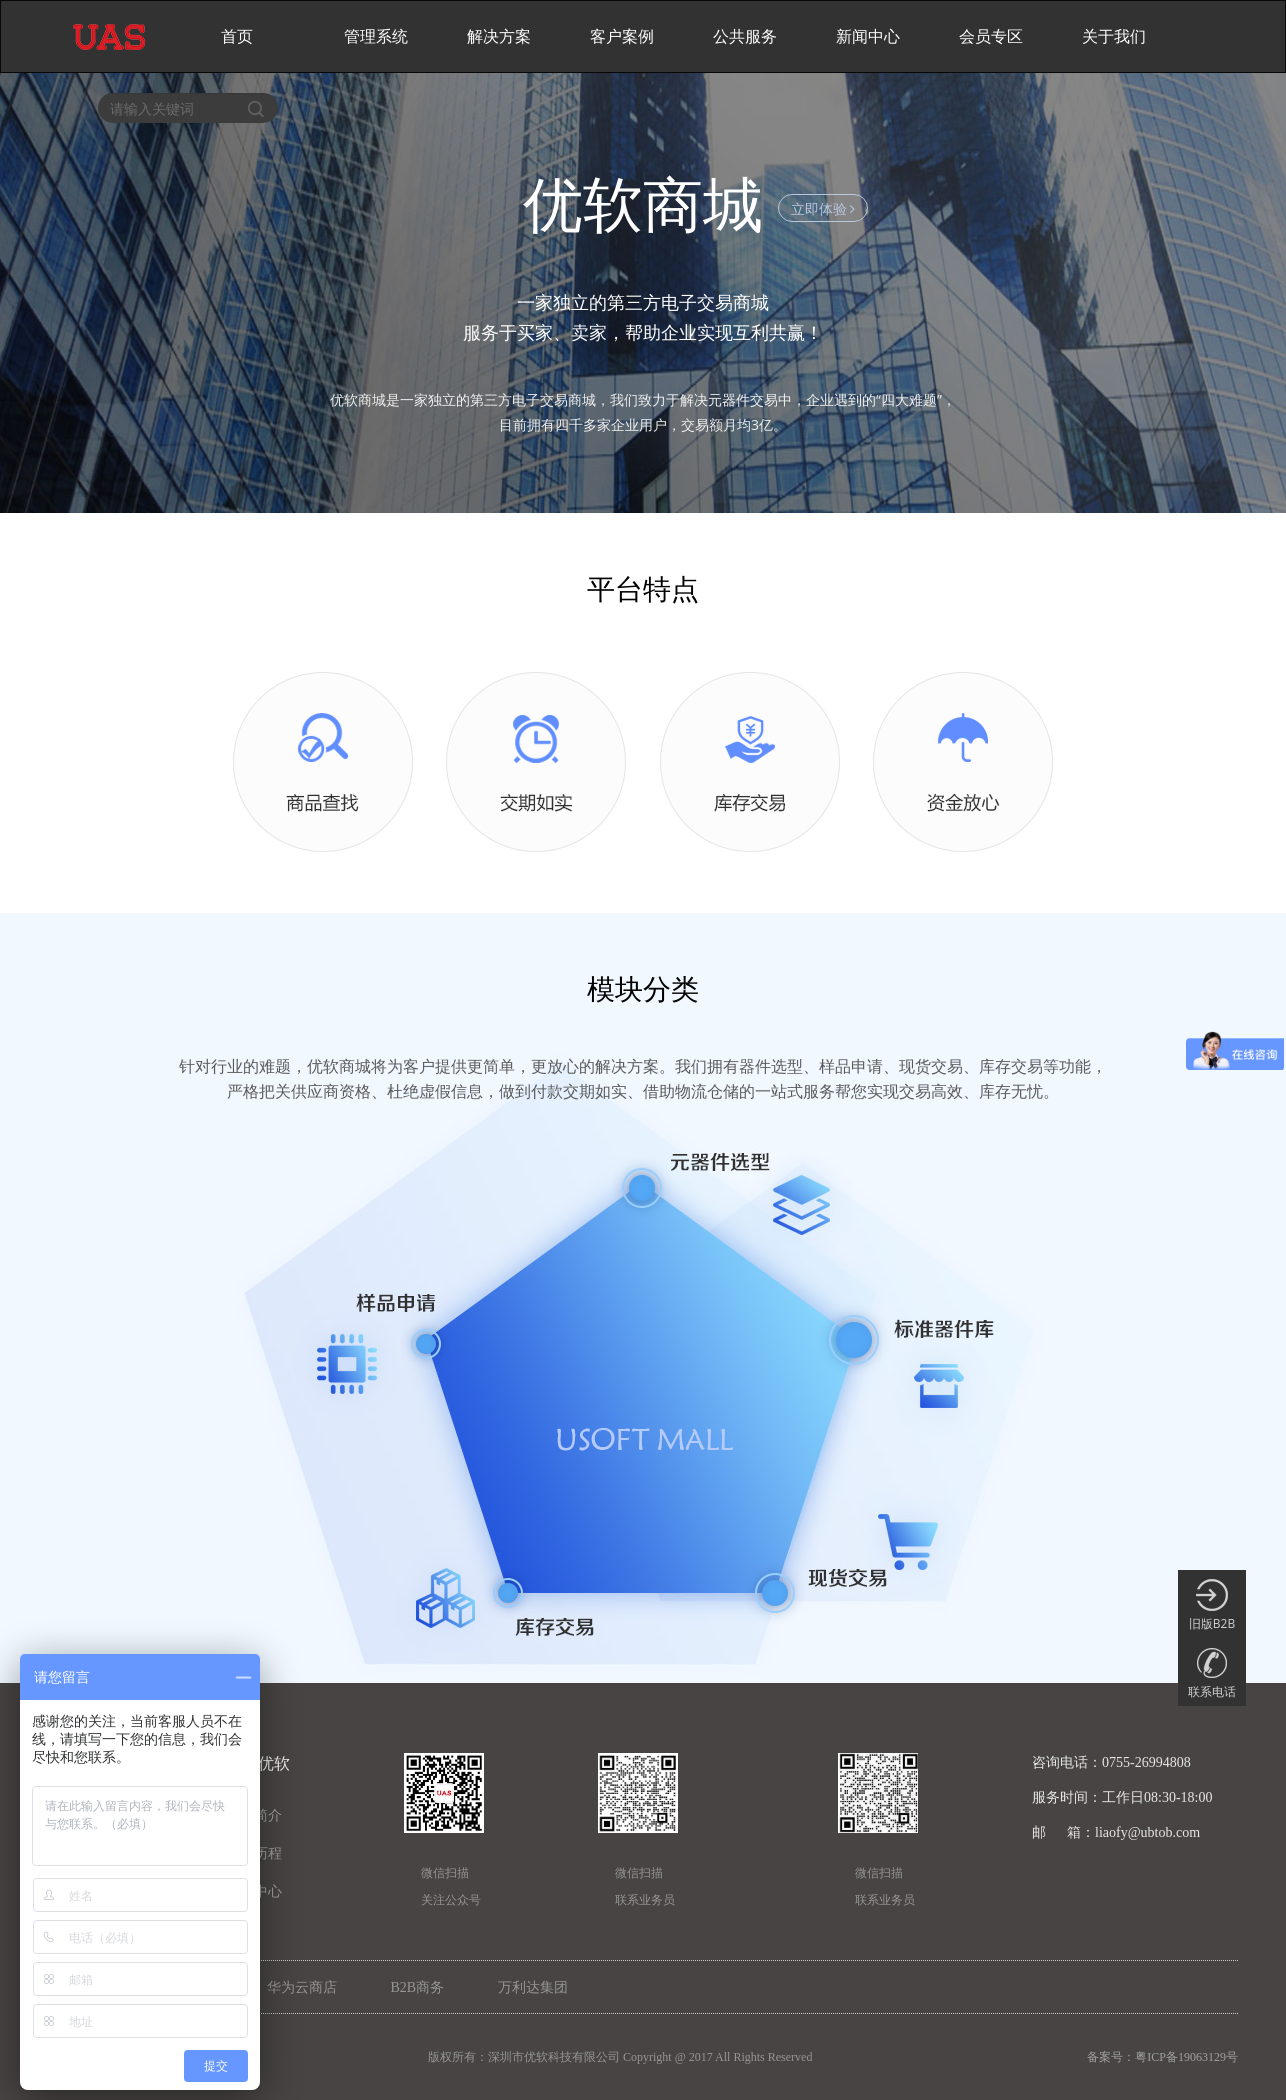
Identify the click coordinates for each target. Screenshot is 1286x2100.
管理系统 (376, 36)
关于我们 (1114, 36)
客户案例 (622, 36)
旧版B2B (1212, 1605)
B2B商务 (418, 1987)
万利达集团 (533, 1987)
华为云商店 (302, 1987)
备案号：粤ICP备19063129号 (1162, 2057)
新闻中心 (868, 36)
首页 (237, 36)
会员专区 (991, 36)
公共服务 (745, 36)
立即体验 (823, 208)
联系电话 (1212, 1673)
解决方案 (499, 36)
